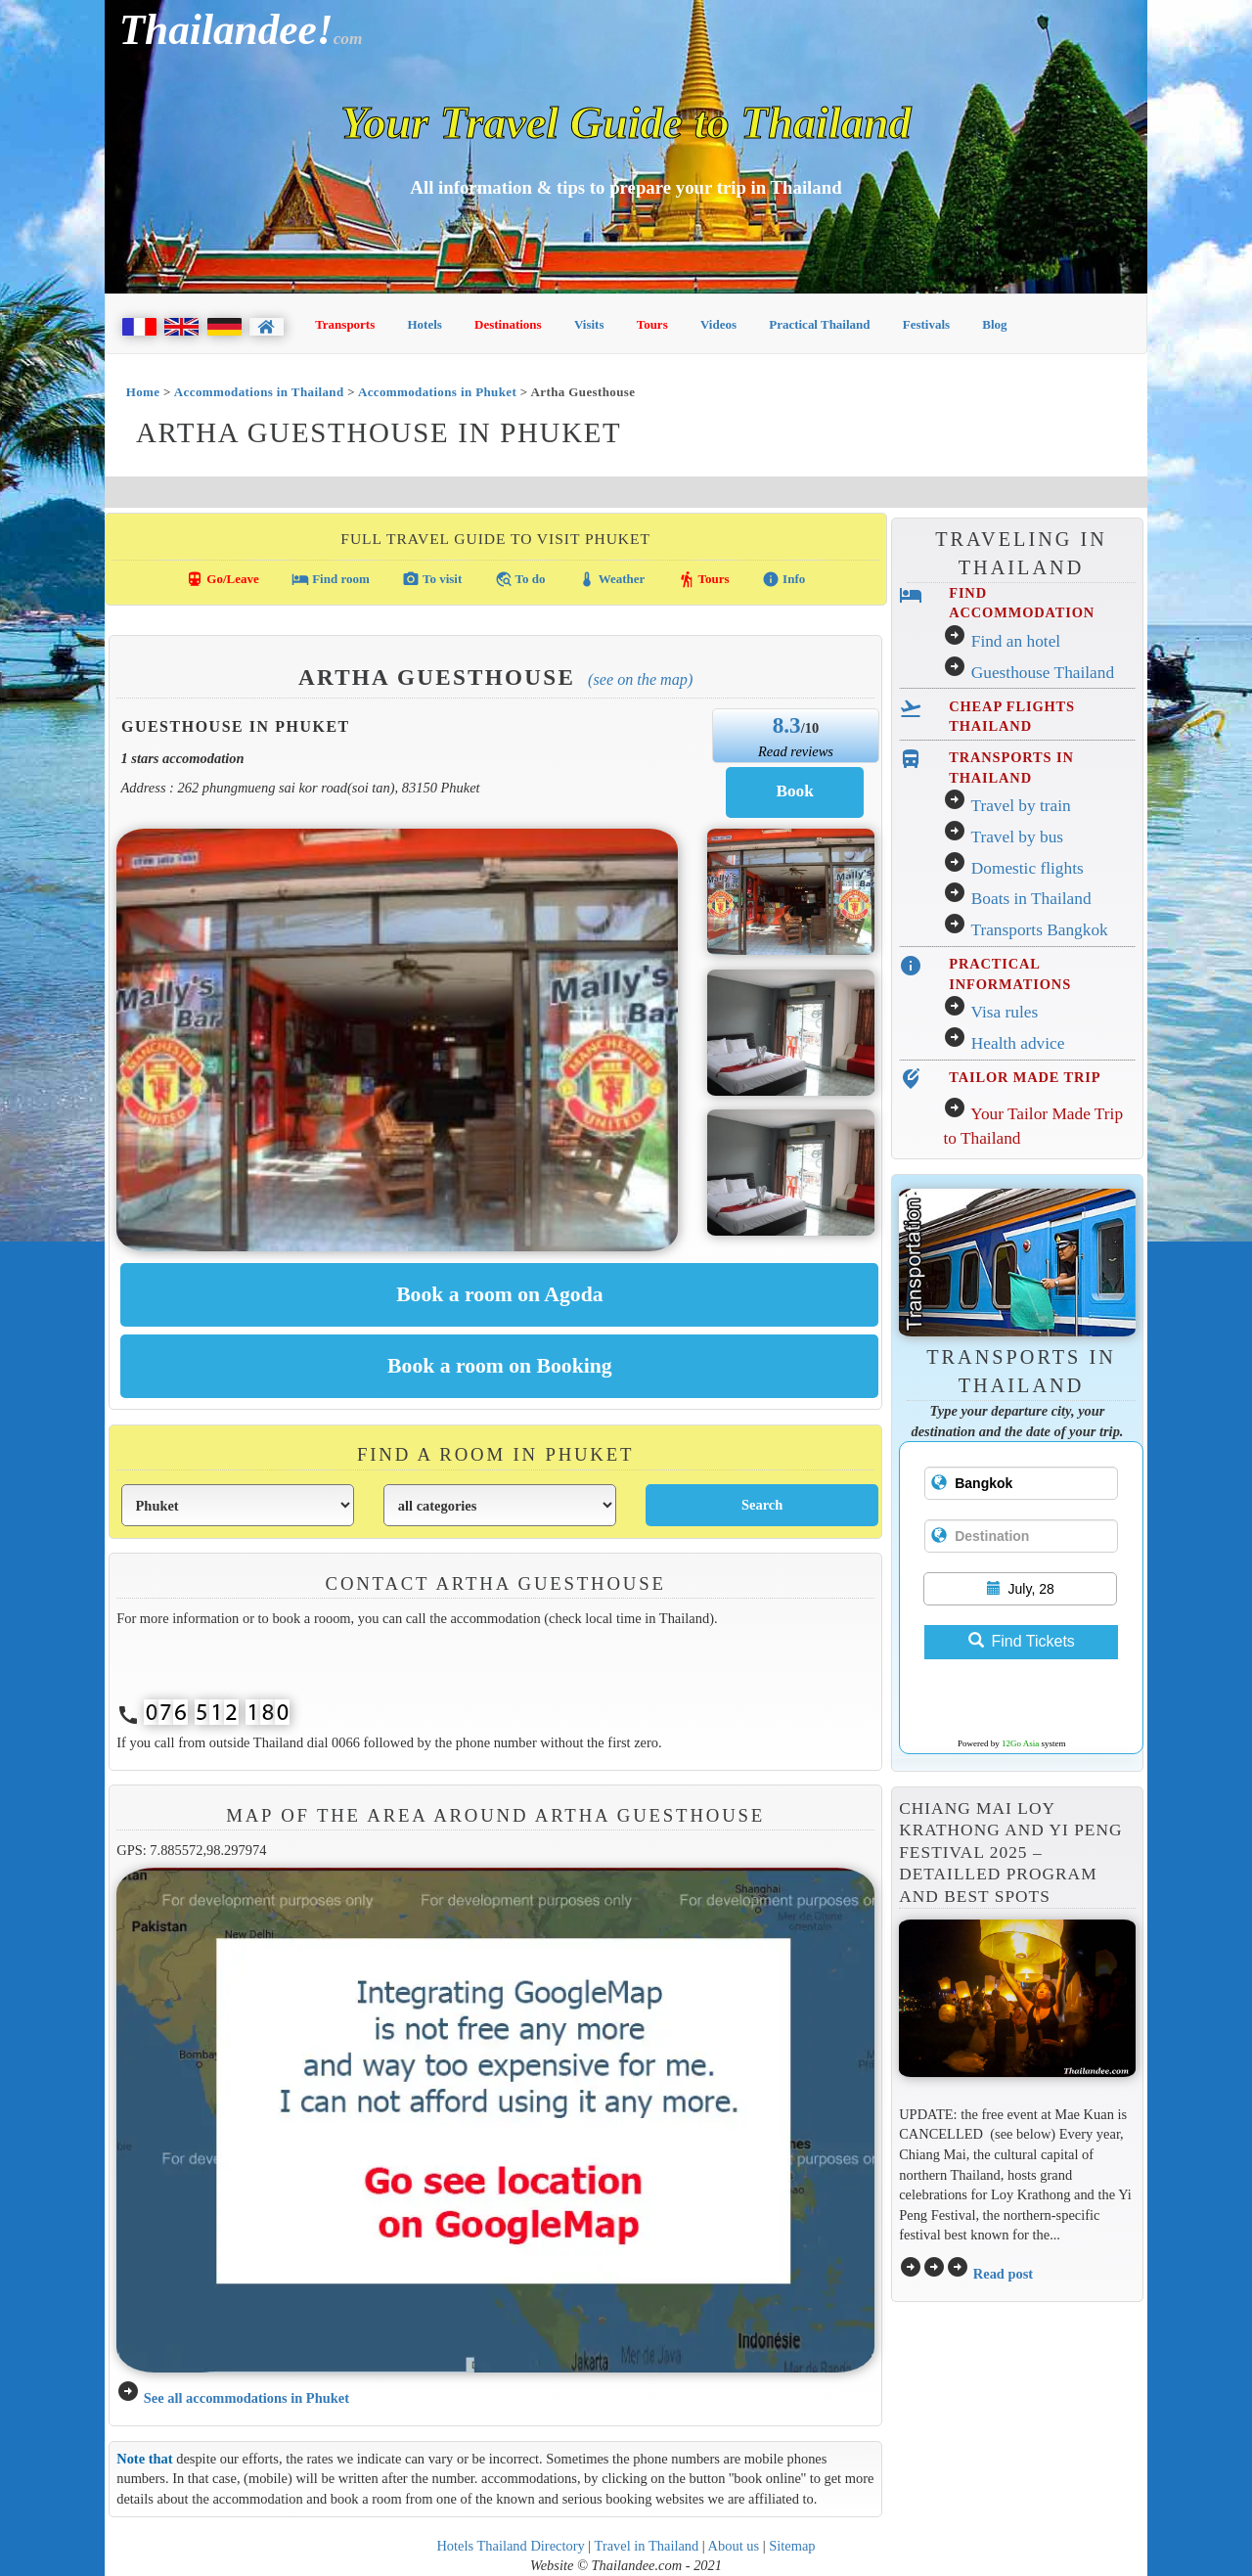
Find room (330, 579)
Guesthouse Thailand (1042, 672)
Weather (612, 579)
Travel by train (1020, 805)
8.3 (787, 725)
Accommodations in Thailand (259, 391)
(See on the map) (640, 679)
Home (143, 391)
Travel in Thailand (647, 2545)
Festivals (926, 324)
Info (783, 579)
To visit (432, 579)
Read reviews (795, 751)
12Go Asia (1020, 1743)
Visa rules (1004, 1012)
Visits (589, 324)
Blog (994, 324)
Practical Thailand (819, 324)
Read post (1003, 2274)
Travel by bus (1016, 837)
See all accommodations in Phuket (246, 2398)
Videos (718, 324)
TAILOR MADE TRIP (1024, 1077)
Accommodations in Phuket (437, 391)
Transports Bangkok (1038, 930)
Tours (652, 324)
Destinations (508, 324)
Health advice (1018, 1043)
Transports (345, 324)
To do (520, 579)
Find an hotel (1015, 641)
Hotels (425, 324)
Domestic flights (1027, 868)
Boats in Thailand (1031, 898)
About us (734, 2545)
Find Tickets (1021, 1641)
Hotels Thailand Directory (510, 2545)
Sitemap (792, 2545)
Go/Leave (222, 579)
